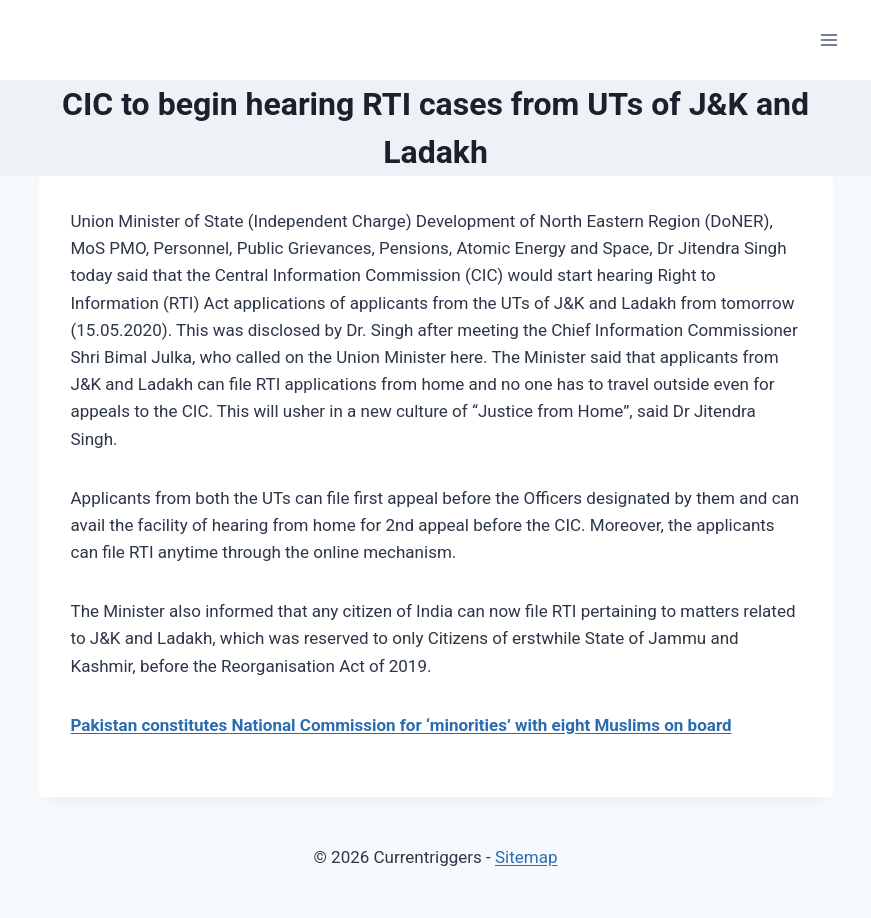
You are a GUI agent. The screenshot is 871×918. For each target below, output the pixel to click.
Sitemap (526, 857)
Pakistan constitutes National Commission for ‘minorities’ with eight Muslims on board (401, 725)
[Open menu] (828, 39)
